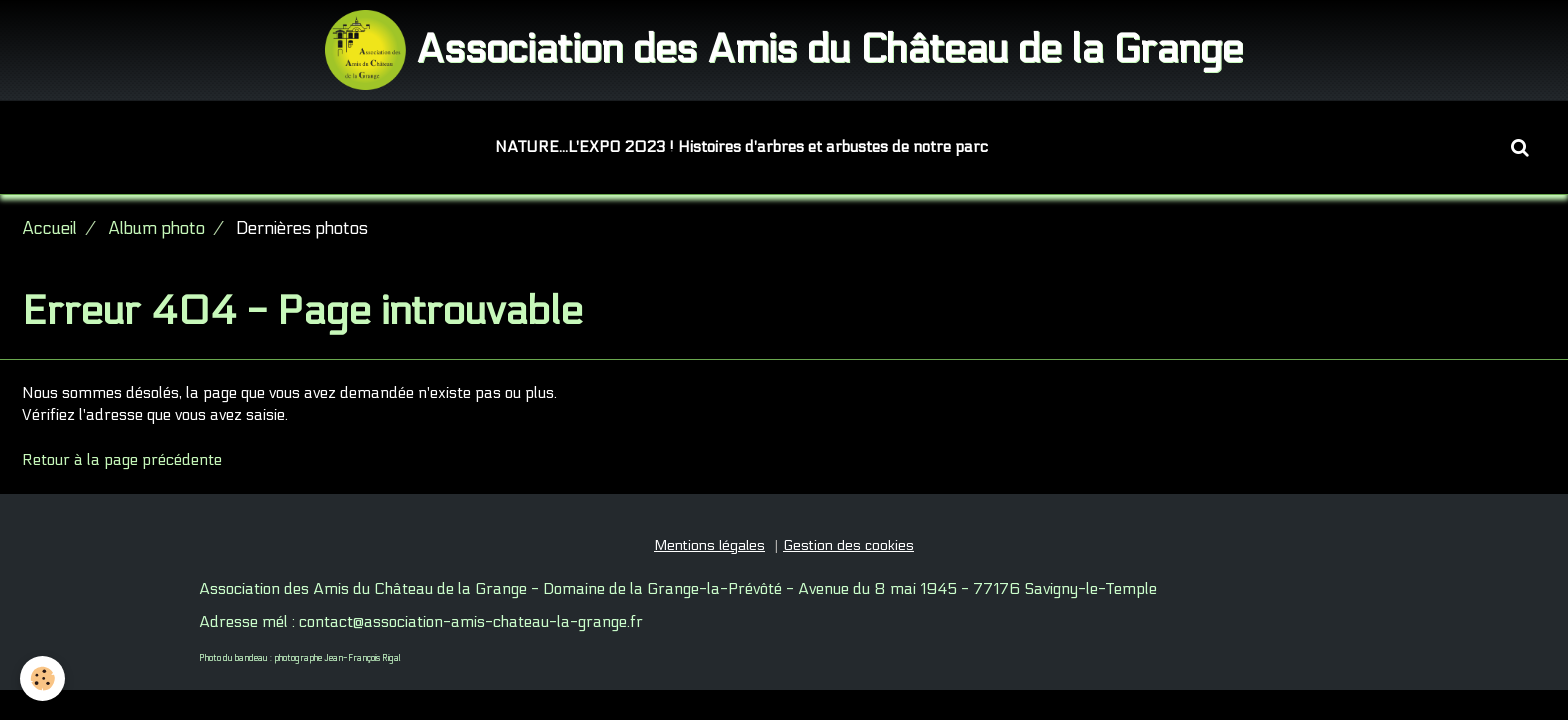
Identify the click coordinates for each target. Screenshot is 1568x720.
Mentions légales (709, 545)
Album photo (156, 228)
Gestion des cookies (848, 545)
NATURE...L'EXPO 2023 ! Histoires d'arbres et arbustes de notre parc (741, 147)
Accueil (49, 228)
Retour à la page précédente (122, 460)
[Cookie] (42, 678)
